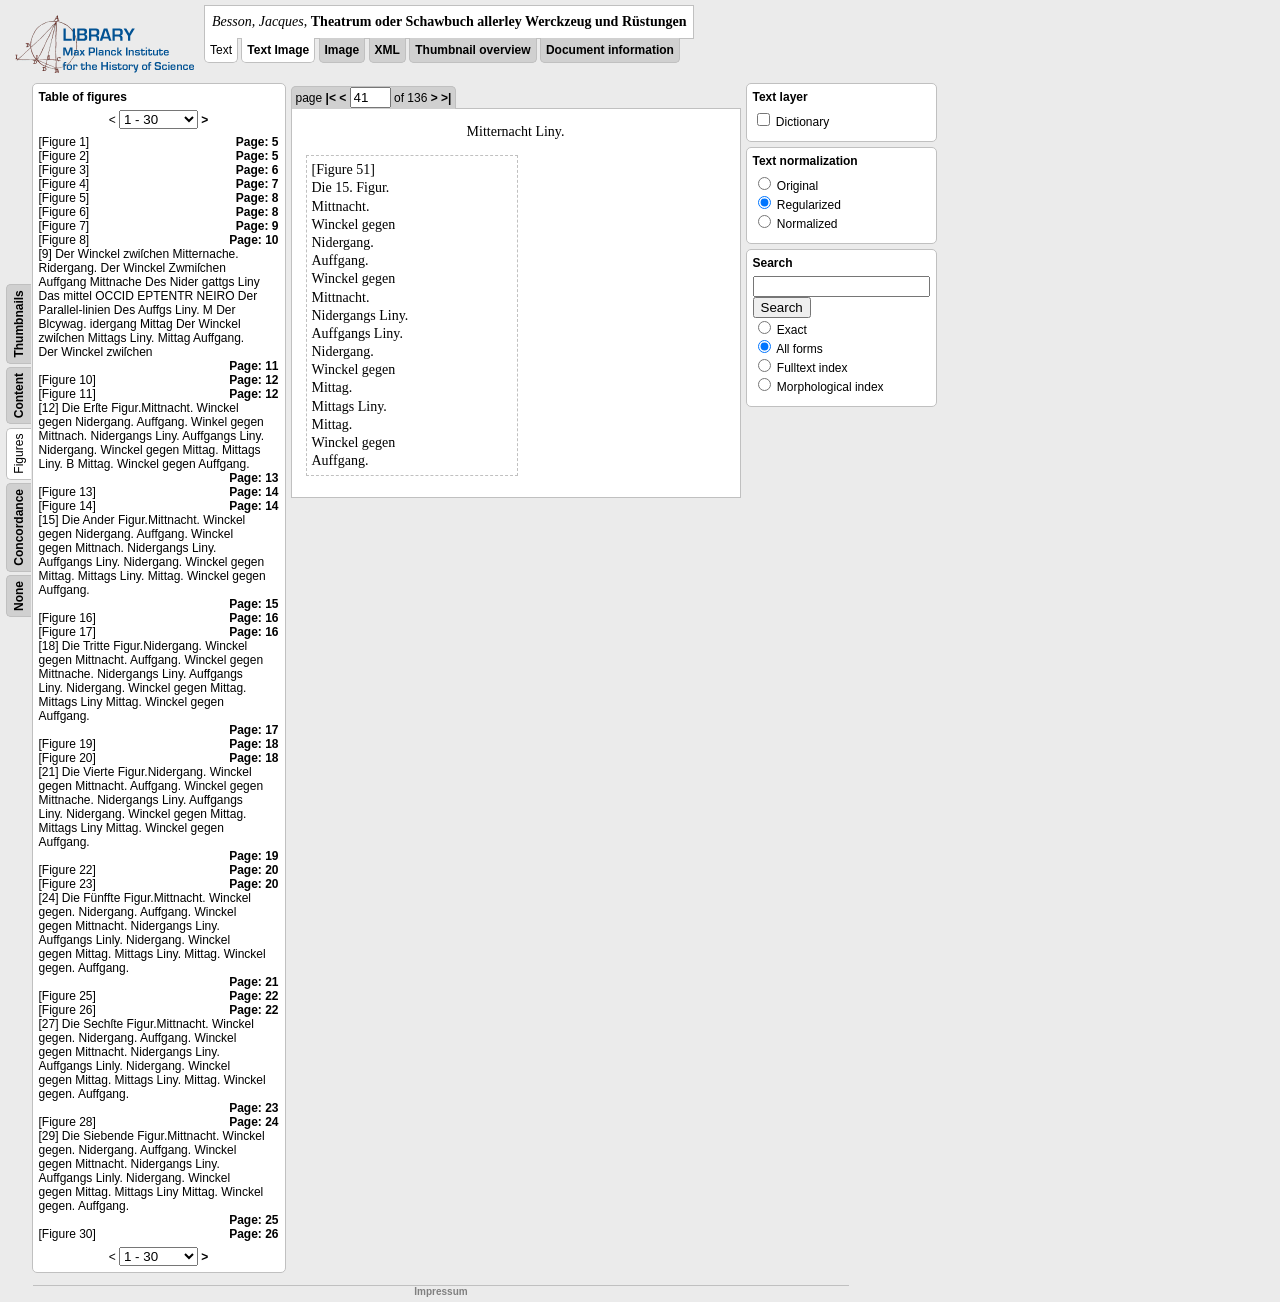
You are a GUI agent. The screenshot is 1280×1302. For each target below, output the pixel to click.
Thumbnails (19, 323)
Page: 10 (253, 240)
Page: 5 (257, 142)
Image (342, 50)
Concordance (19, 527)
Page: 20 (253, 870)
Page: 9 (257, 226)
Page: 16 (253, 618)
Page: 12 (253, 380)
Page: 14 (253, 492)
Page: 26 (253, 1234)
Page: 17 (253, 730)
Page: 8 (257, 198)
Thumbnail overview (472, 50)
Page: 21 (253, 982)
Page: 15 (253, 604)
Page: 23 (253, 1108)
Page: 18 (253, 744)
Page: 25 (253, 1220)
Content (19, 395)
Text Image (278, 50)
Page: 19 (253, 856)
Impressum (440, 1291)
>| (446, 98)
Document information (610, 50)
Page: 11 (253, 366)
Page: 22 (253, 996)
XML (387, 50)
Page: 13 (253, 478)
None (19, 596)
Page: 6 (257, 170)
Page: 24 (253, 1122)
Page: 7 (257, 184)
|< (331, 98)
